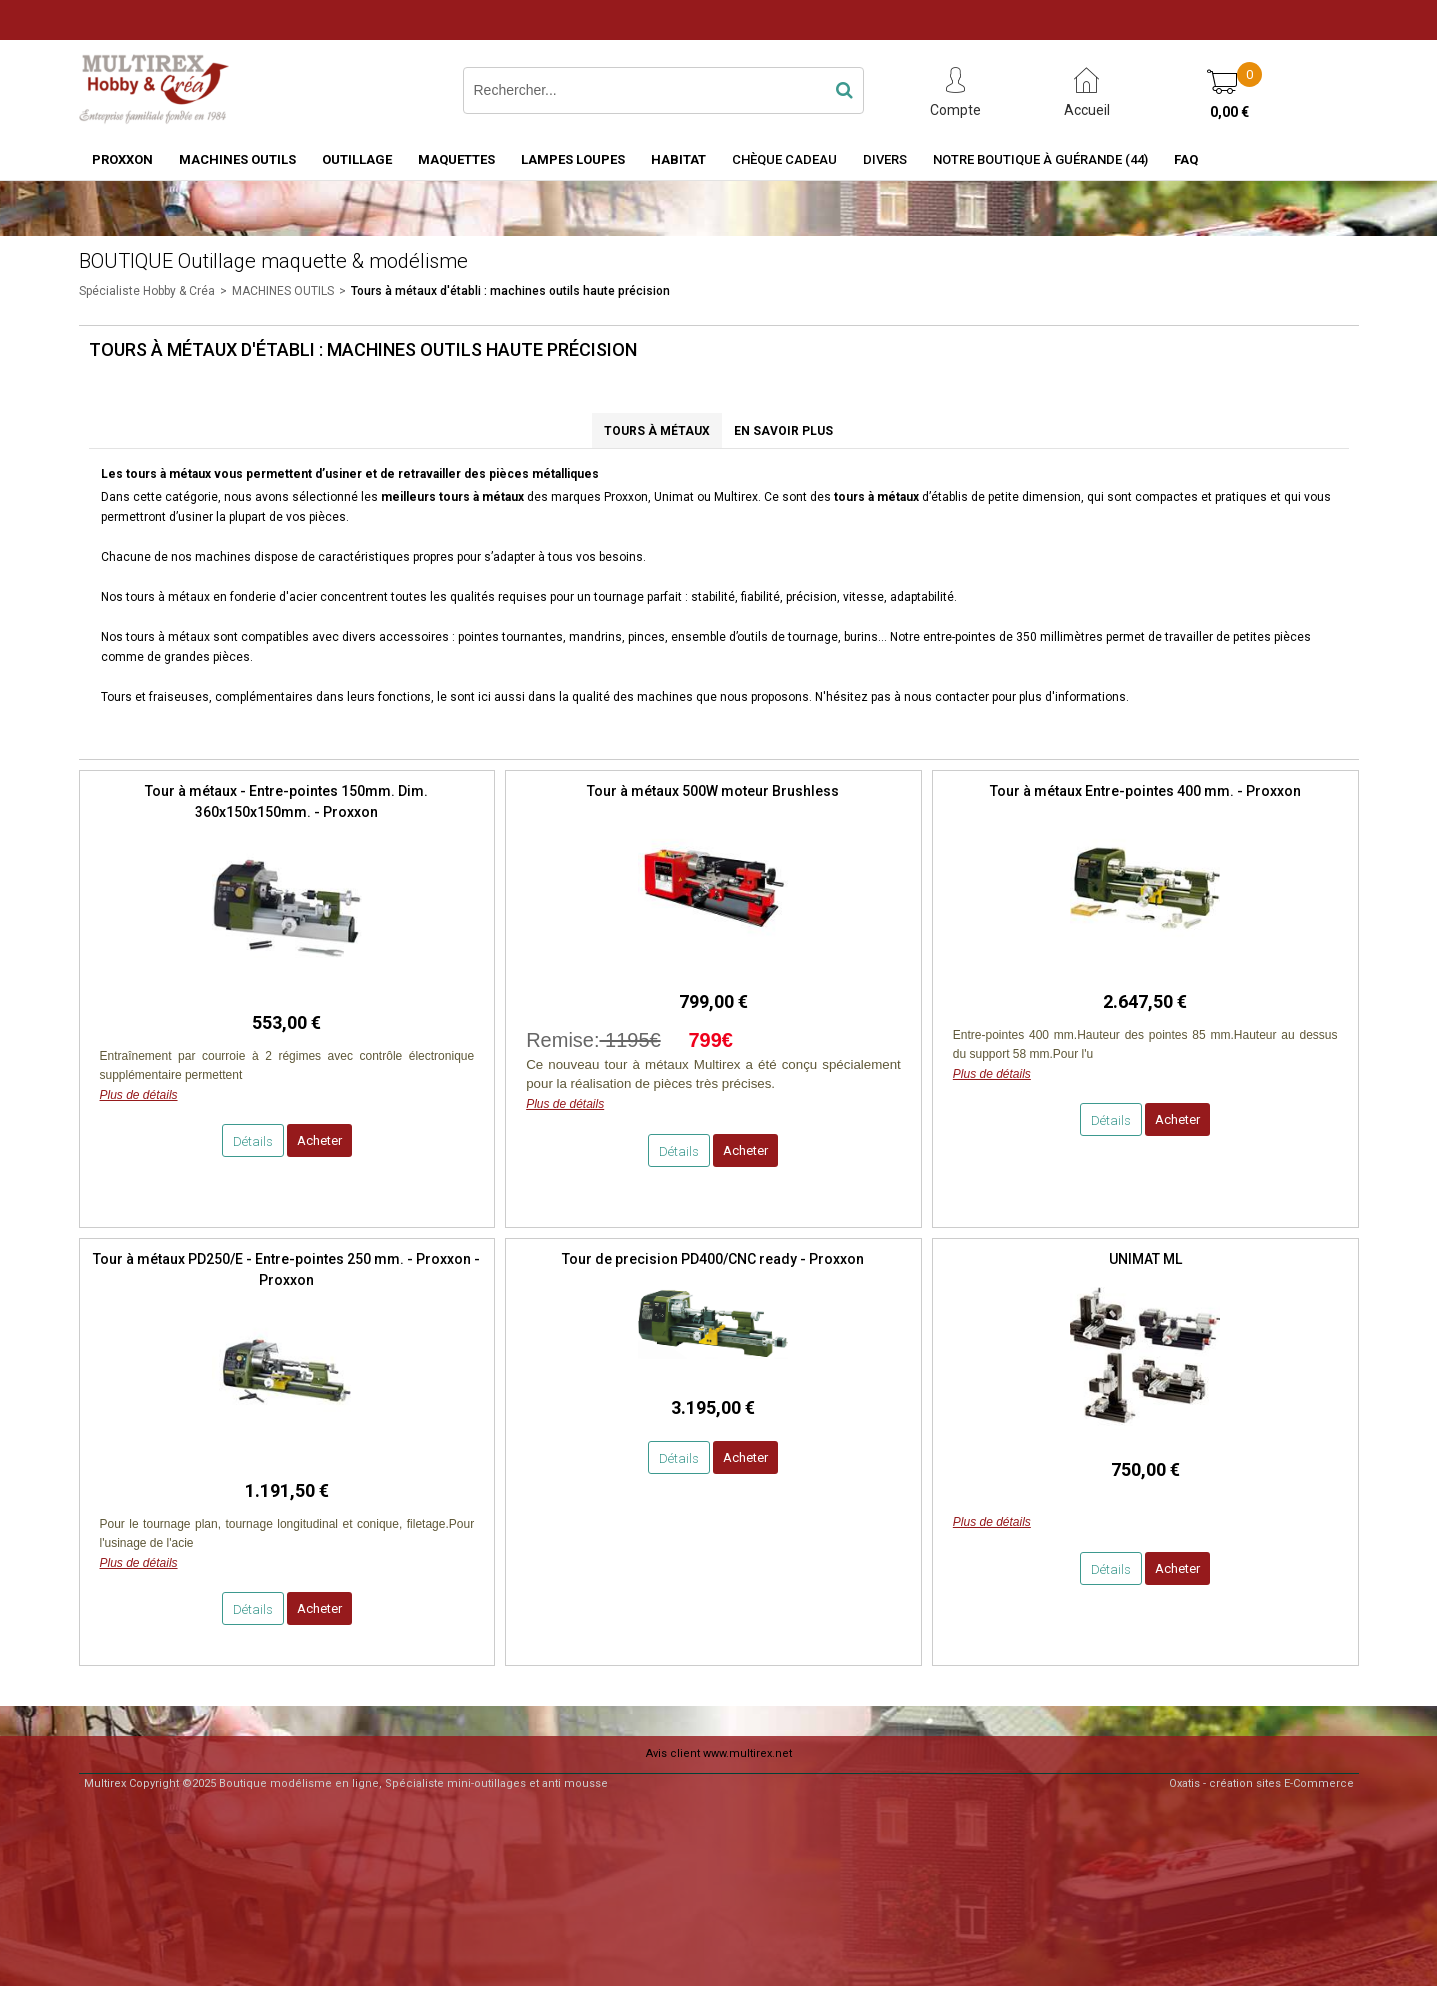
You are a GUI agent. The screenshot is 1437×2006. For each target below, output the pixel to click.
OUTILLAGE (357, 159)
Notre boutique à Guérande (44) (1040, 159)
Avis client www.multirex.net (719, 1753)
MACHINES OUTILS (237, 159)
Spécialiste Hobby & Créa (147, 291)
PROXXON (122, 159)
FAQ (1186, 159)
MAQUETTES (456, 159)
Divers (885, 159)
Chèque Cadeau (784, 159)
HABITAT (678, 159)
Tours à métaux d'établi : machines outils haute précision (510, 291)
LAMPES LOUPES (573, 159)
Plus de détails (139, 1095)
